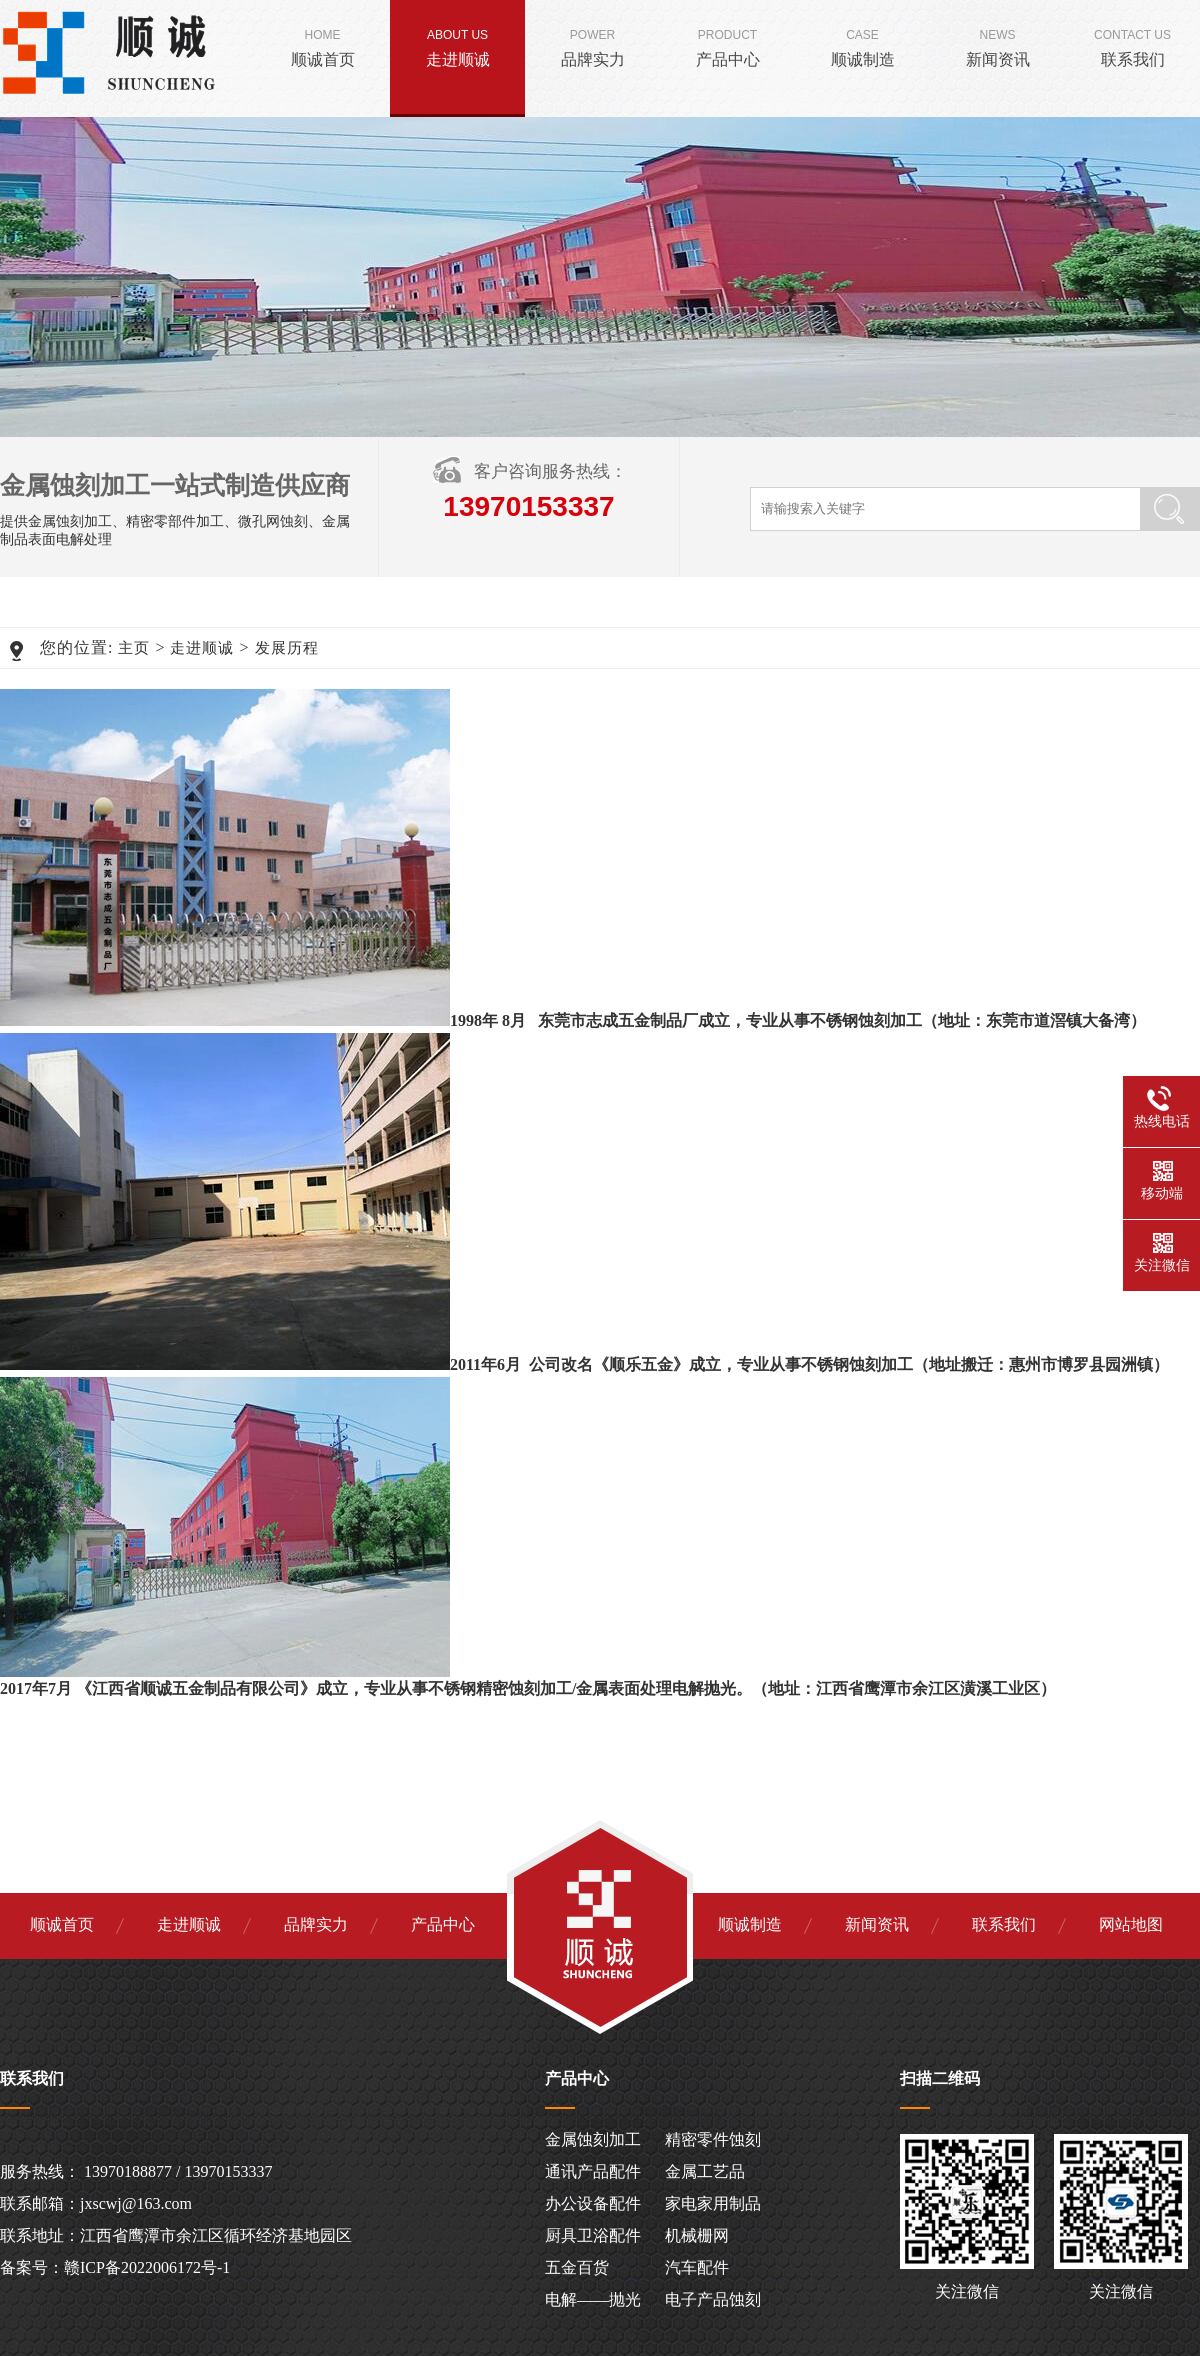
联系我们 (1132, 44)
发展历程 (287, 648)
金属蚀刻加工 (593, 2139)
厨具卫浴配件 (593, 2235)
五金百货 (577, 2267)
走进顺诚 (457, 44)
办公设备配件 (593, 2203)
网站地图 (1131, 1924)
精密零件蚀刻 (713, 2139)
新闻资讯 (997, 44)
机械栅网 (697, 2235)
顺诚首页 (322, 44)
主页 (134, 648)
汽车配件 (697, 2267)
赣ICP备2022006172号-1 (147, 2267)
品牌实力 (592, 44)
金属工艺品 (705, 2171)
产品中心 (727, 44)
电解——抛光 (593, 2299)
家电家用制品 (713, 2203)
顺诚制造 (862, 44)
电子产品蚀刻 (713, 2299)
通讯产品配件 (593, 2171)
